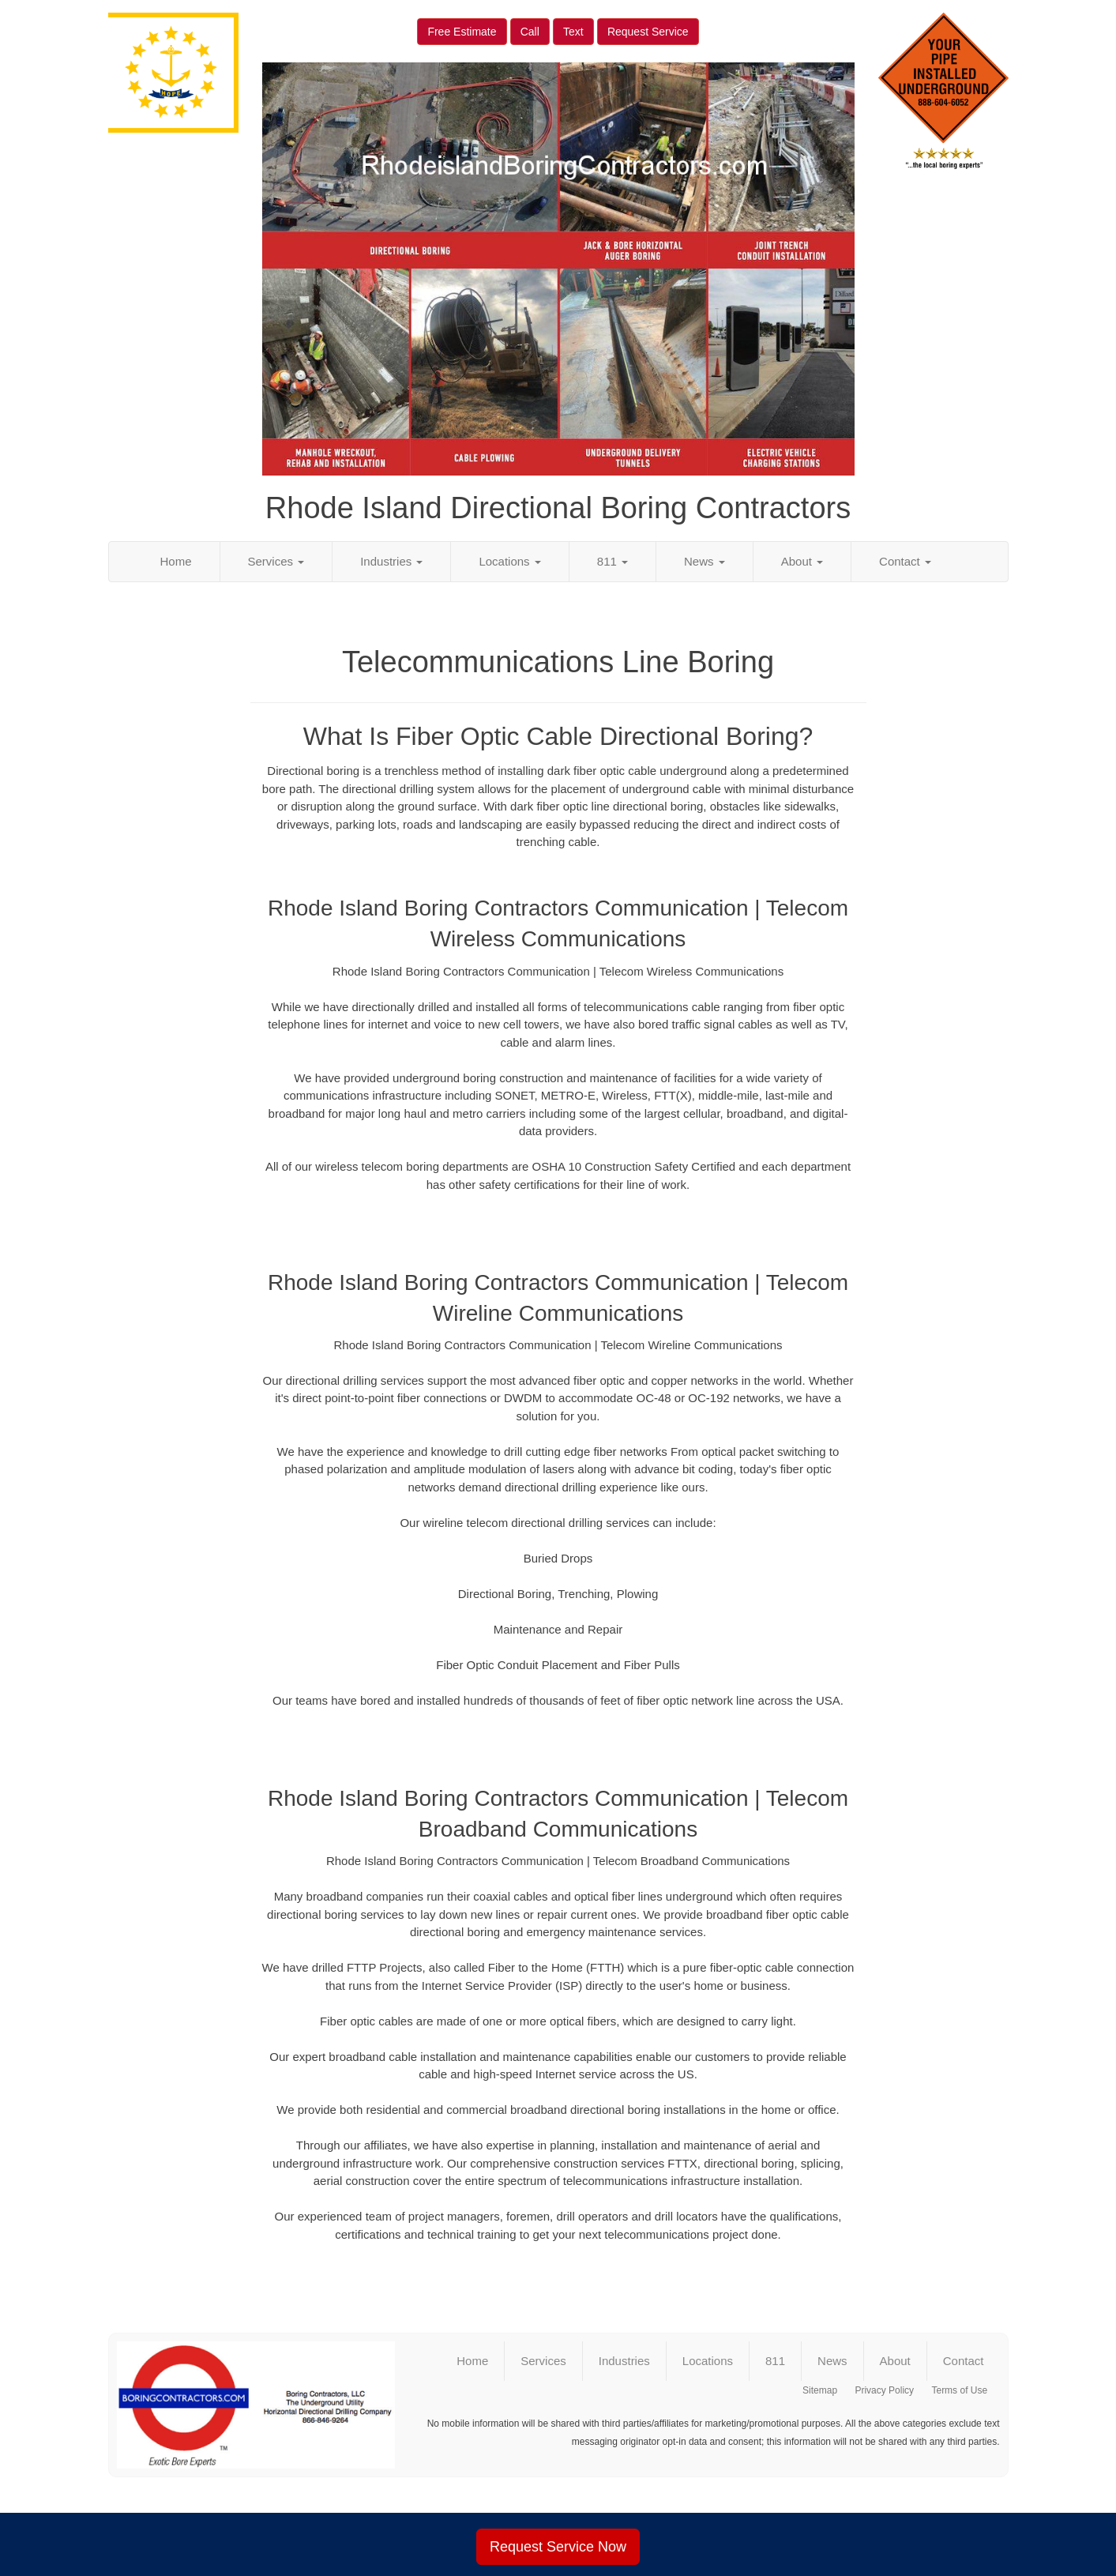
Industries (391, 561)
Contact (905, 561)
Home (176, 561)
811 (612, 561)
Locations (509, 561)
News (704, 561)
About (802, 561)
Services (276, 561)
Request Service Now (558, 2547)
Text (573, 31)
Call (529, 31)
